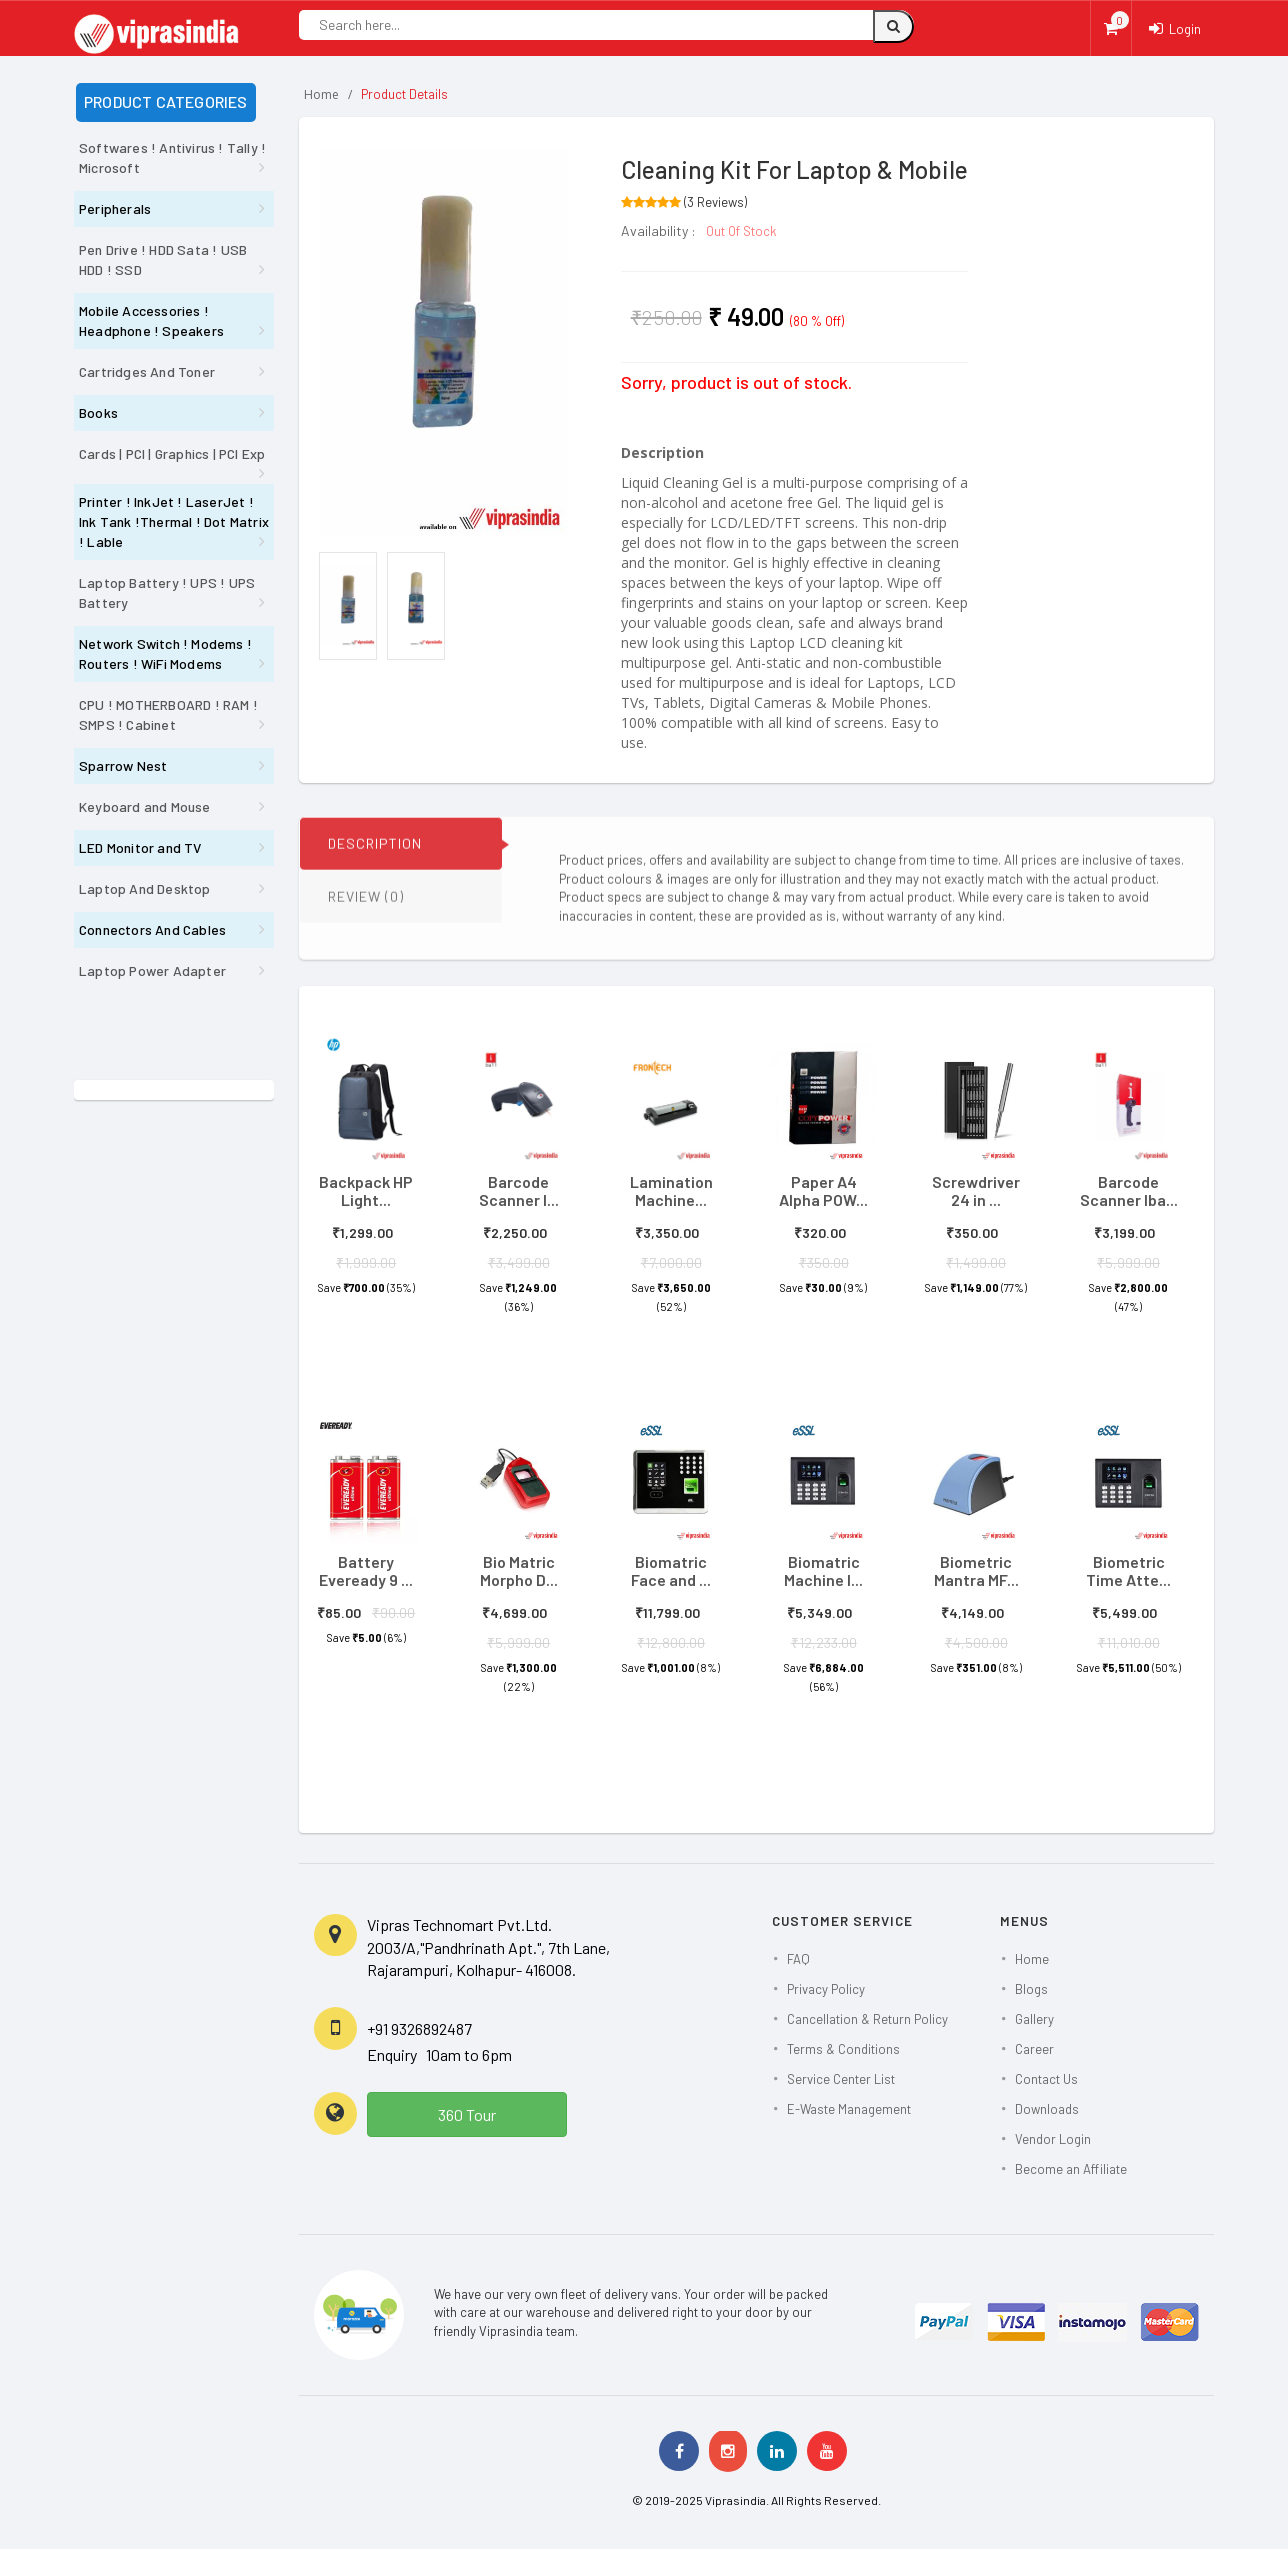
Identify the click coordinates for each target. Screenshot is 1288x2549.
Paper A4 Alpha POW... (823, 1190)
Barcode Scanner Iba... (1129, 1190)
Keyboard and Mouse (145, 806)
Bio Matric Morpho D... (519, 1570)
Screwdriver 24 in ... (976, 1190)
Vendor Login (1053, 2139)
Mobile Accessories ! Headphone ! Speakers (151, 320)
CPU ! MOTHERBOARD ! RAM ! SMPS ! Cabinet (168, 714)
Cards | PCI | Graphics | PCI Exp (172, 453)
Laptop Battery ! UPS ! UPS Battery (167, 592)
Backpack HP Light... (366, 1190)
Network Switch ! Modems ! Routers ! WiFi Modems (165, 653)
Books (98, 412)
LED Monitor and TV (140, 847)
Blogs (1031, 1989)
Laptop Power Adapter (152, 970)
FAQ (798, 1959)
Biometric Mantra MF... (976, 1570)
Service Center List (841, 2079)
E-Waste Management (849, 2109)
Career (1034, 2049)
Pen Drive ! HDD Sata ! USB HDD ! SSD (163, 259)
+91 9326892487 (419, 2028)
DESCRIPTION (375, 853)
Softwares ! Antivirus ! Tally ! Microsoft (172, 157)
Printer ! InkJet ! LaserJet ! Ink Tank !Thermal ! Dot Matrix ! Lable (174, 521)
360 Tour (467, 2114)
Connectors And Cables (152, 929)
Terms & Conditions (843, 2049)
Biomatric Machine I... (823, 1570)
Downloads (1047, 2109)
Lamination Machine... (671, 1190)
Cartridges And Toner (147, 371)
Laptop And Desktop (145, 888)
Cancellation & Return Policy (867, 2019)
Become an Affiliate (1071, 2169)
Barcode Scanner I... (519, 1190)
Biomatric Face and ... (671, 1570)
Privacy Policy (826, 1989)
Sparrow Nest (123, 765)
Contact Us (1046, 2079)
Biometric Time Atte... (1128, 1570)
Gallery (1034, 2019)
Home (321, 94)
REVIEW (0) (366, 906)
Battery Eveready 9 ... (366, 1570)
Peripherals (115, 208)
